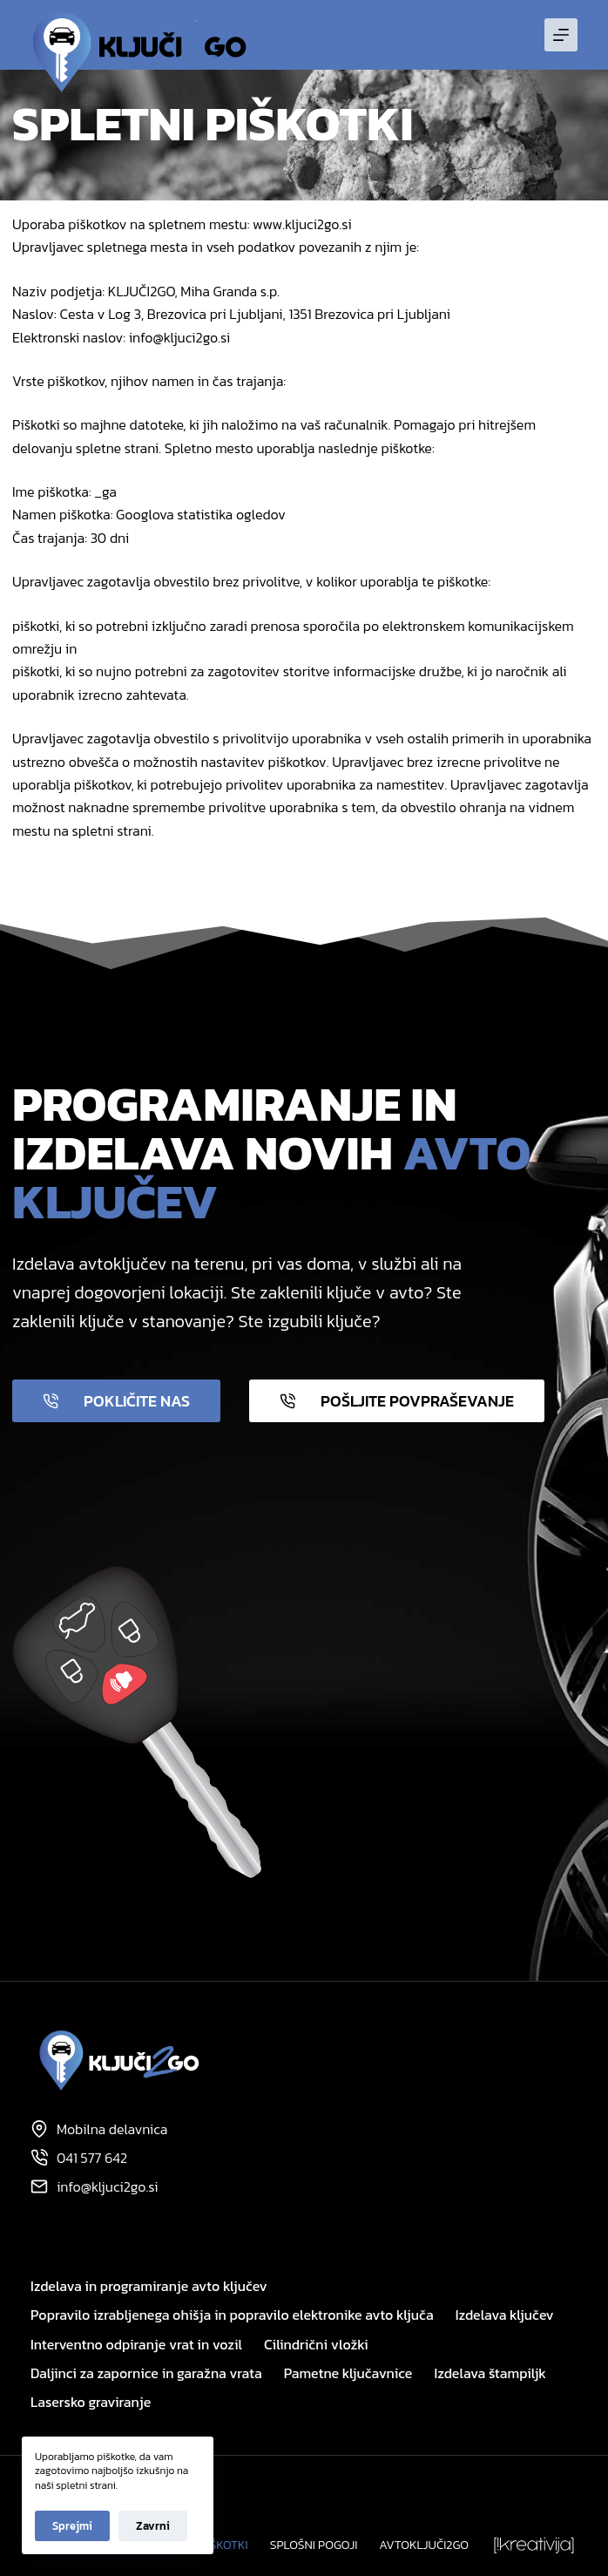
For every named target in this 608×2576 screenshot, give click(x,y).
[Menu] (561, 34)
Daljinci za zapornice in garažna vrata (146, 2373)
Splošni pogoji (314, 2545)
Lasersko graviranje (90, 2402)
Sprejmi (72, 2526)
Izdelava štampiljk (490, 2373)
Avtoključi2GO (424, 2545)
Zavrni (153, 2526)
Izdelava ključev (505, 2315)
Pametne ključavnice (348, 2373)
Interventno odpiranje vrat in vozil (136, 2344)
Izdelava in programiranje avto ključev (148, 2286)
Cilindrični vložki (316, 2344)
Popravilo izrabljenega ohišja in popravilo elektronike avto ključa (232, 2315)
